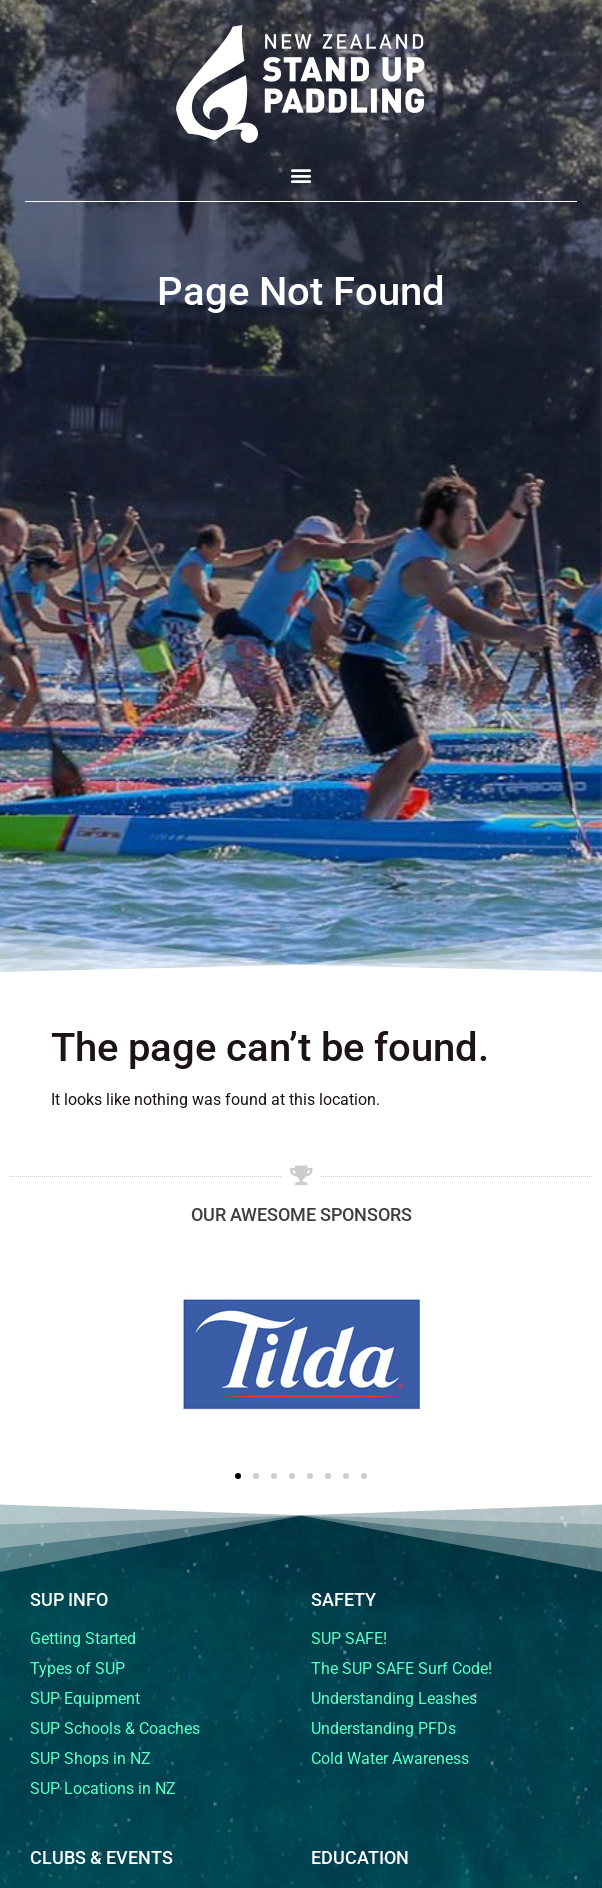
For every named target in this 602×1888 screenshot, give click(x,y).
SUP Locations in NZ (103, 1788)
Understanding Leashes (394, 1698)
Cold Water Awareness (390, 1758)
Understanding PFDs (383, 1728)
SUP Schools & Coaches (115, 1728)
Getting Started (83, 1638)
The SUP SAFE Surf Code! (401, 1668)
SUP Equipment (85, 1698)
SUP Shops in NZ (90, 1758)
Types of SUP (77, 1668)
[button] (301, 174)
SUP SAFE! (349, 1638)
